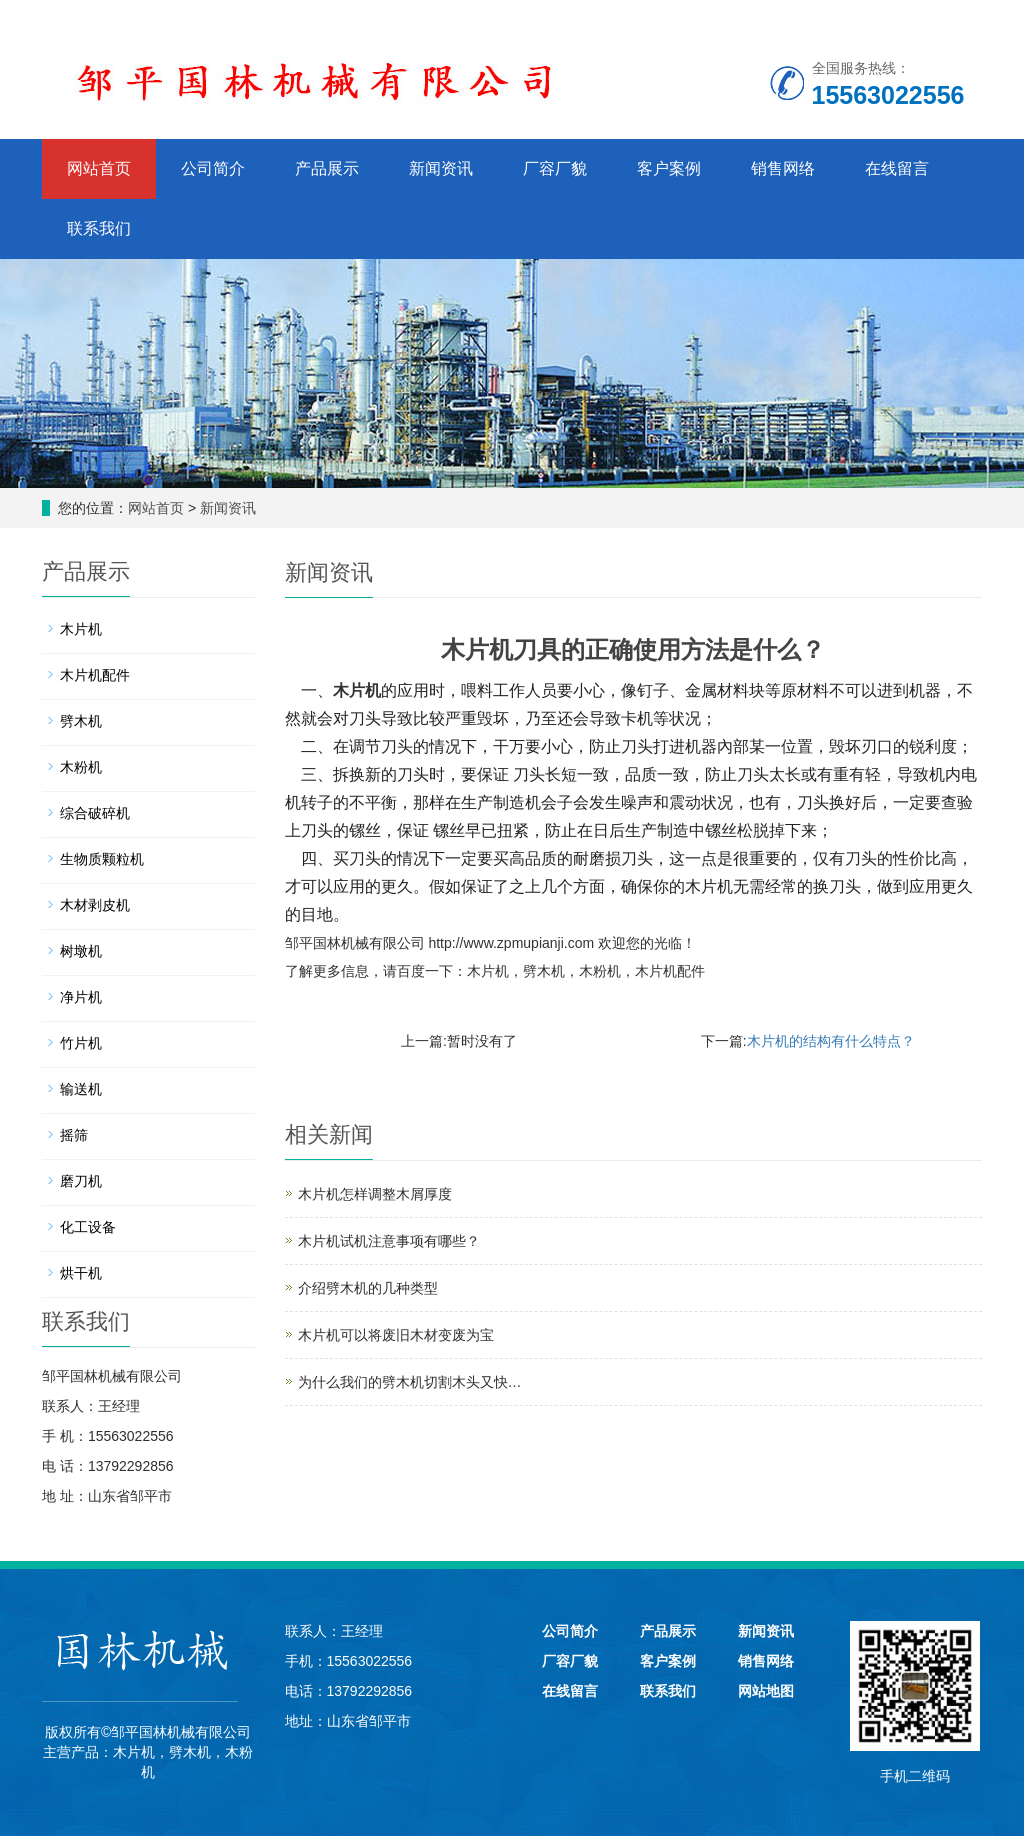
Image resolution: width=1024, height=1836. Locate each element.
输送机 (81, 1089)
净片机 (81, 997)
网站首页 (99, 168)
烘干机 (81, 1273)
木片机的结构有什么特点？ (831, 1041)
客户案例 (669, 168)
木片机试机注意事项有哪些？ (389, 1241)
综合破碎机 (95, 813)
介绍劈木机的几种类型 (368, 1288)
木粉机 (600, 971)
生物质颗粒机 (102, 859)
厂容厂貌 (555, 168)
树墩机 (81, 951)
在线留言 (897, 168)
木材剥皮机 (95, 905)
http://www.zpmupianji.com (511, 943)
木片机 (357, 690)
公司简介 (213, 168)
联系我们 (99, 228)
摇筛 (74, 1135)
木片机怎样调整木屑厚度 (375, 1194)
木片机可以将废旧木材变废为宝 (396, 1335)
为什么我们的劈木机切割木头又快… (410, 1382)
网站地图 (766, 1691)
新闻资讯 (441, 168)
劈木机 (544, 971)
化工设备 (88, 1227)
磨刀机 (81, 1181)
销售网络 (783, 168)
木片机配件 (670, 971)
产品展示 (327, 168)
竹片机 (81, 1043)
